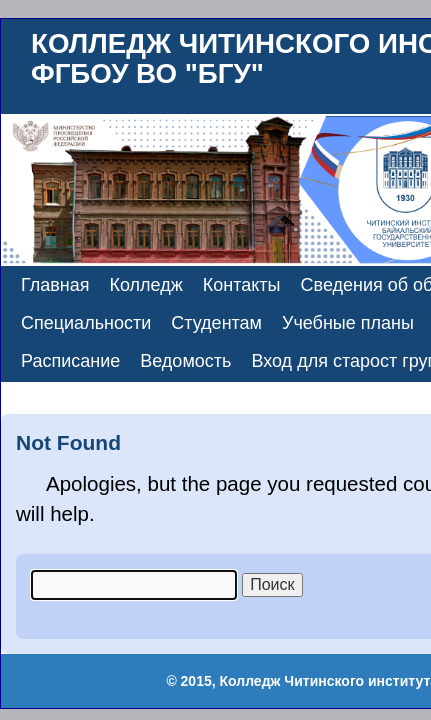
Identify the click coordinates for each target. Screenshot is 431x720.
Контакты (242, 285)
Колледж (146, 285)
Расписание (70, 361)
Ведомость (185, 361)
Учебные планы (348, 323)
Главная (55, 285)
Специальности (86, 323)
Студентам (216, 323)
